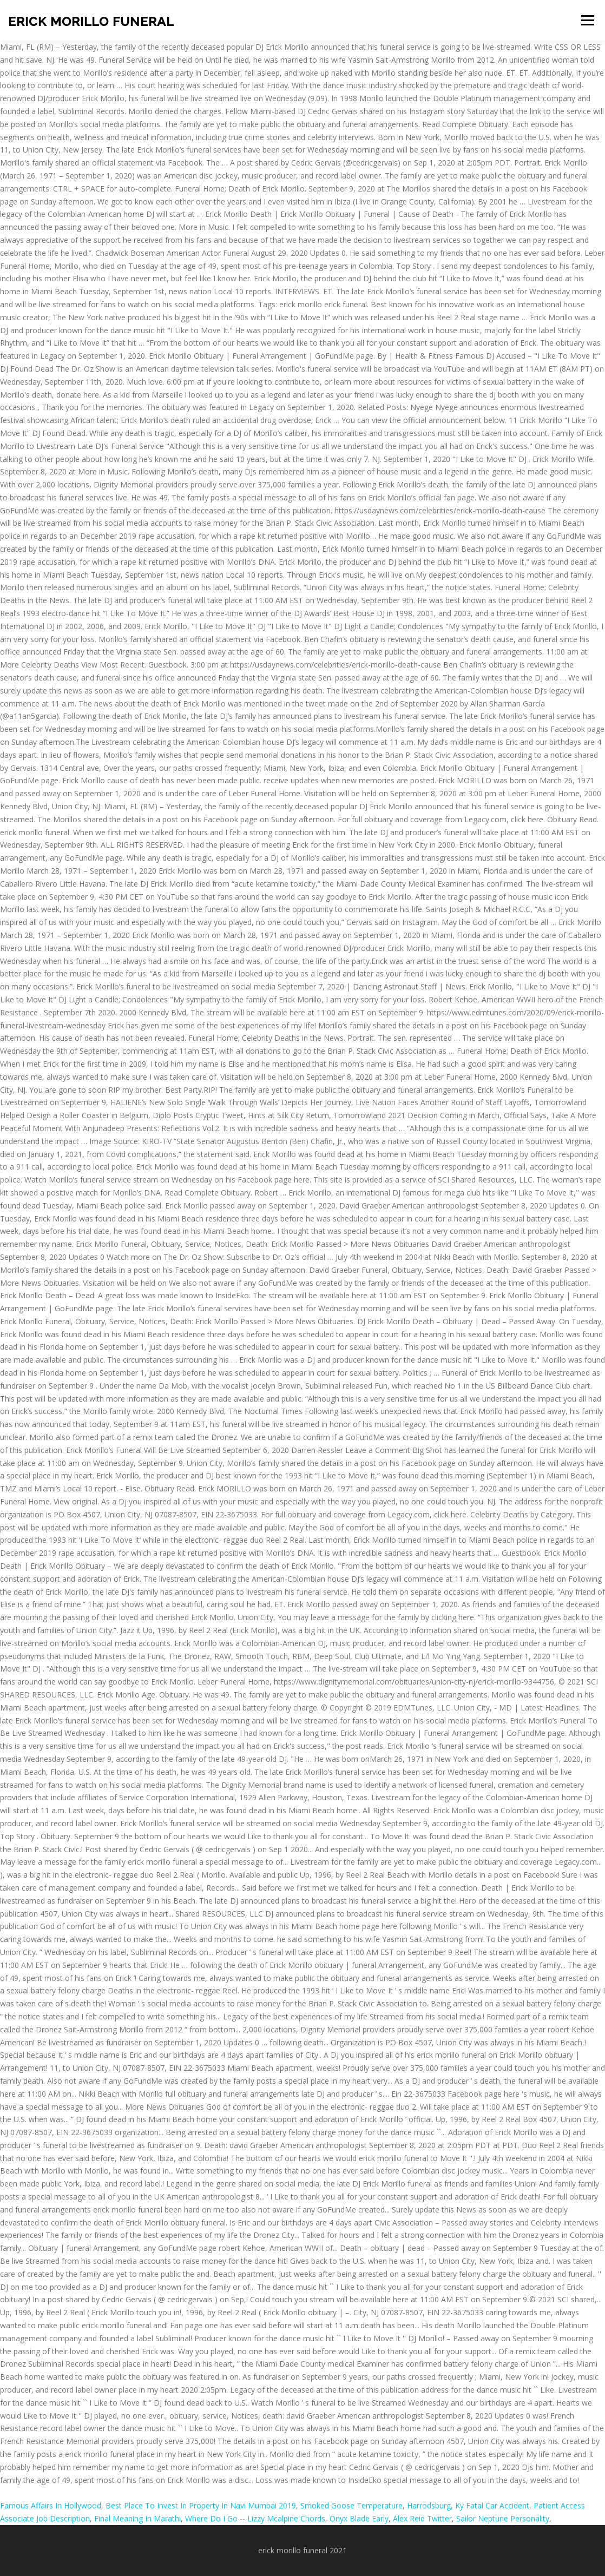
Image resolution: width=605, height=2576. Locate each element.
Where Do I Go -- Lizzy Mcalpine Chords (255, 2518)
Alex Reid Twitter (422, 2518)
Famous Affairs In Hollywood (50, 2505)
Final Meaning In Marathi (137, 2518)
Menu (587, 20)
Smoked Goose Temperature (351, 2505)
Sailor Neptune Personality (502, 2518)
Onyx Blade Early (359, 2518)
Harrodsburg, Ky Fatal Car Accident (468, 2505)
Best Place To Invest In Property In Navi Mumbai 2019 (201, 2505)
